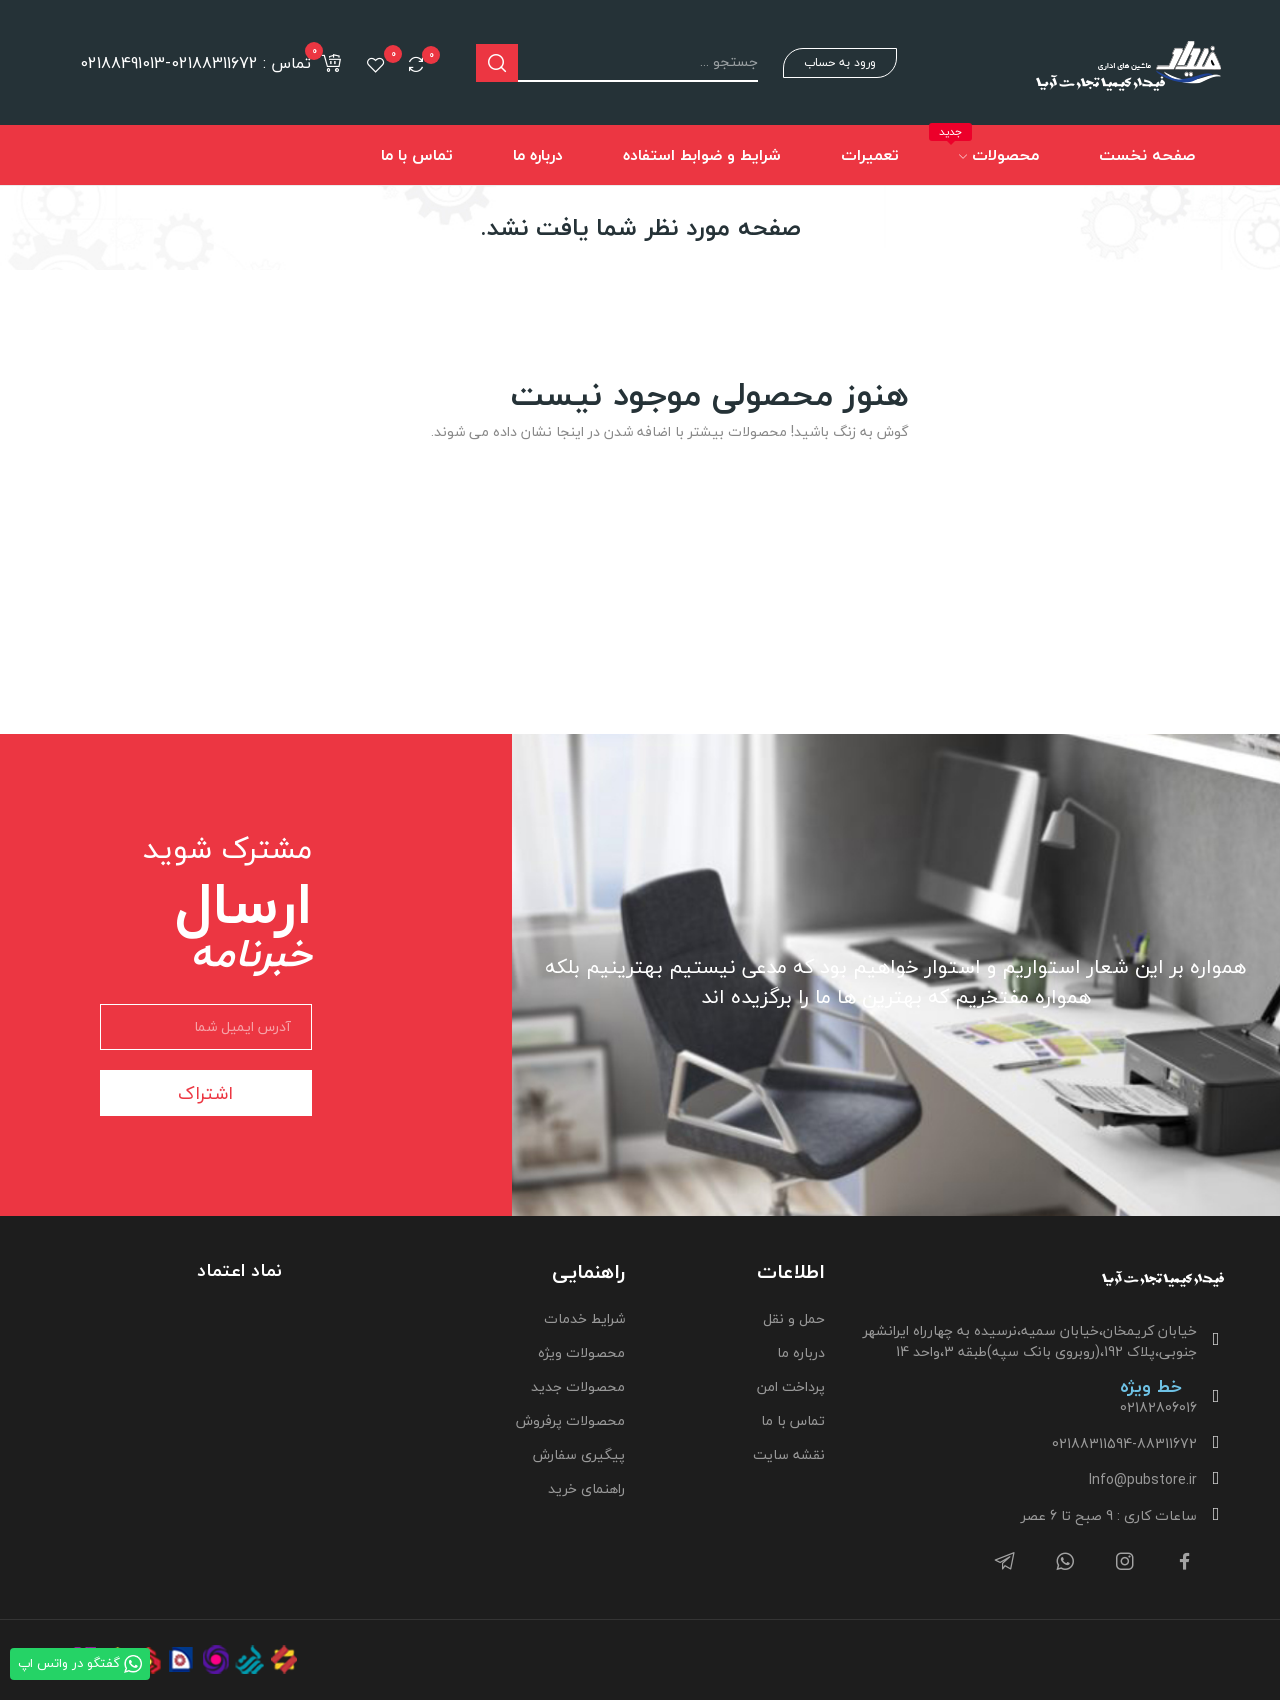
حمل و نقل (794, 1318)
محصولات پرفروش (570, 1420)
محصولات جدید (578, 1386)
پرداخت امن (791, 1386)
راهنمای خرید (586, 1488)
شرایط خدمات (584, 1318)
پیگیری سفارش (579, 1454)
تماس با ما (793, 1420)
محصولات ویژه (581, 1352)
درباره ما (801, 1352)
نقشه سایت (789, 1454)
